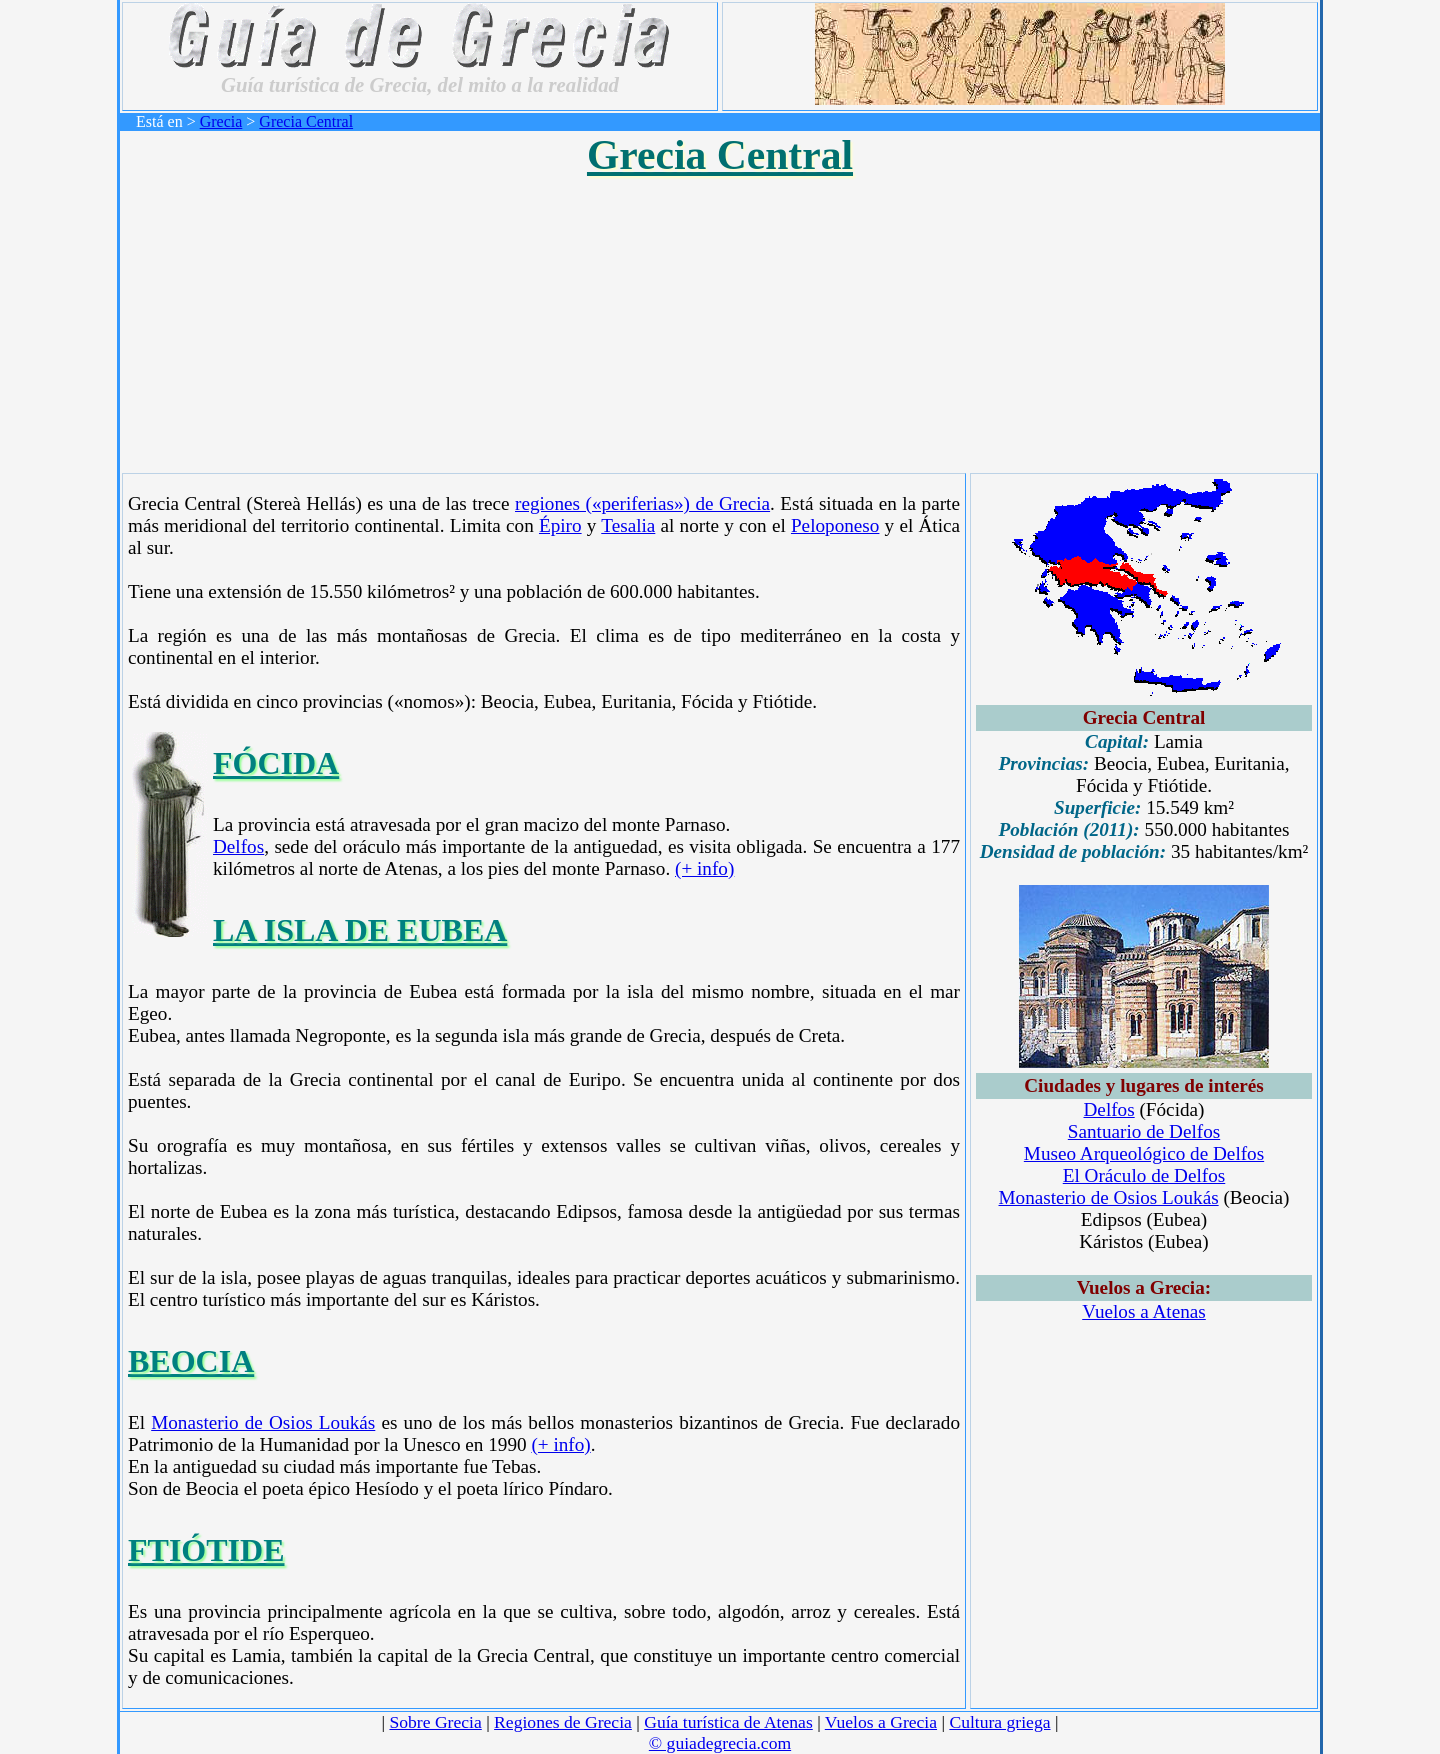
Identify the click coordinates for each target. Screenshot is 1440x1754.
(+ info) (704, 868)
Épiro (560, 525)
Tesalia (628, 525)
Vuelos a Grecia (881, 1722)
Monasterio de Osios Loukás (263, 1422)
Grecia (221, 121)
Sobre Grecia (435, 1722)
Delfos (238, 846)
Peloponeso (835, 525)
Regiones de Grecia (563, 1722)
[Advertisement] (720, 321)
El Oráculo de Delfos (1144, 1175)
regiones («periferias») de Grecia (642, 503)
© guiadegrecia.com (720, 1743)
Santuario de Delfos (1144, 1131)
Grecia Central (306, 121)
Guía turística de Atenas (728, 1722)
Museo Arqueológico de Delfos (1144, 1153)
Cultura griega (999, 1722)
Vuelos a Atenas (1144, 1311)
